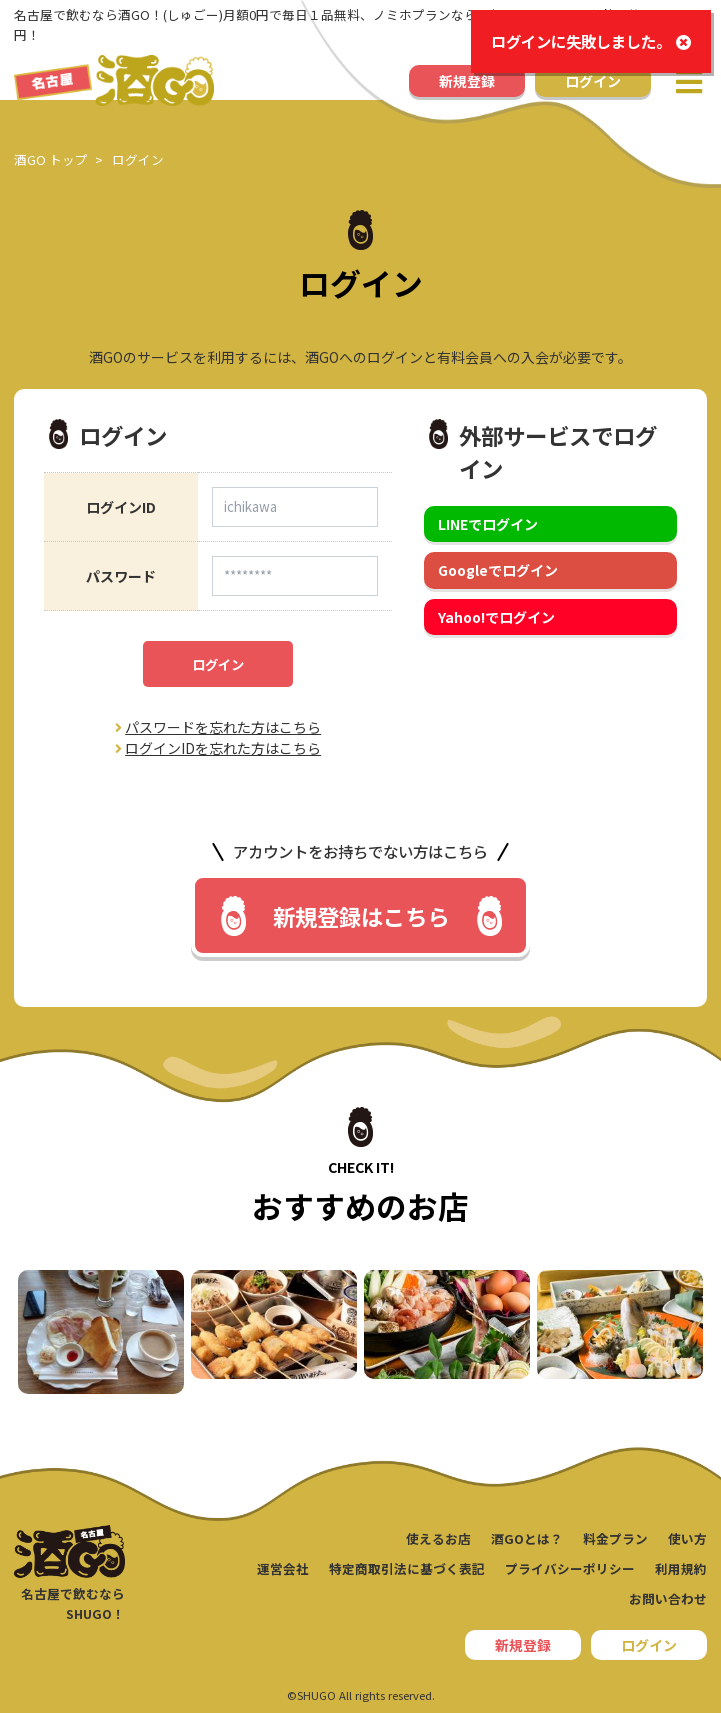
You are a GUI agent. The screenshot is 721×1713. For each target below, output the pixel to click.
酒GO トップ (51, 159)
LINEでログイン (488, 524)
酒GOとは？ (527, 1538)
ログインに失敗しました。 (591, 41)
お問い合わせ (668, 1598)
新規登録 (467, 81)
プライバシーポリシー (570, 1568)
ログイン (593, 81)
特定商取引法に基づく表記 (407, 1568)
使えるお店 (438, 1538)
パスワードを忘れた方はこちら (218, 727)
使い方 (687, 1538)
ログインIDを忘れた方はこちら (218, 748)
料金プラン (615, 1538)
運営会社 (283, 1568)
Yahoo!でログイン (496, 617)
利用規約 (681, 1568)
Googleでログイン (498, 570)
